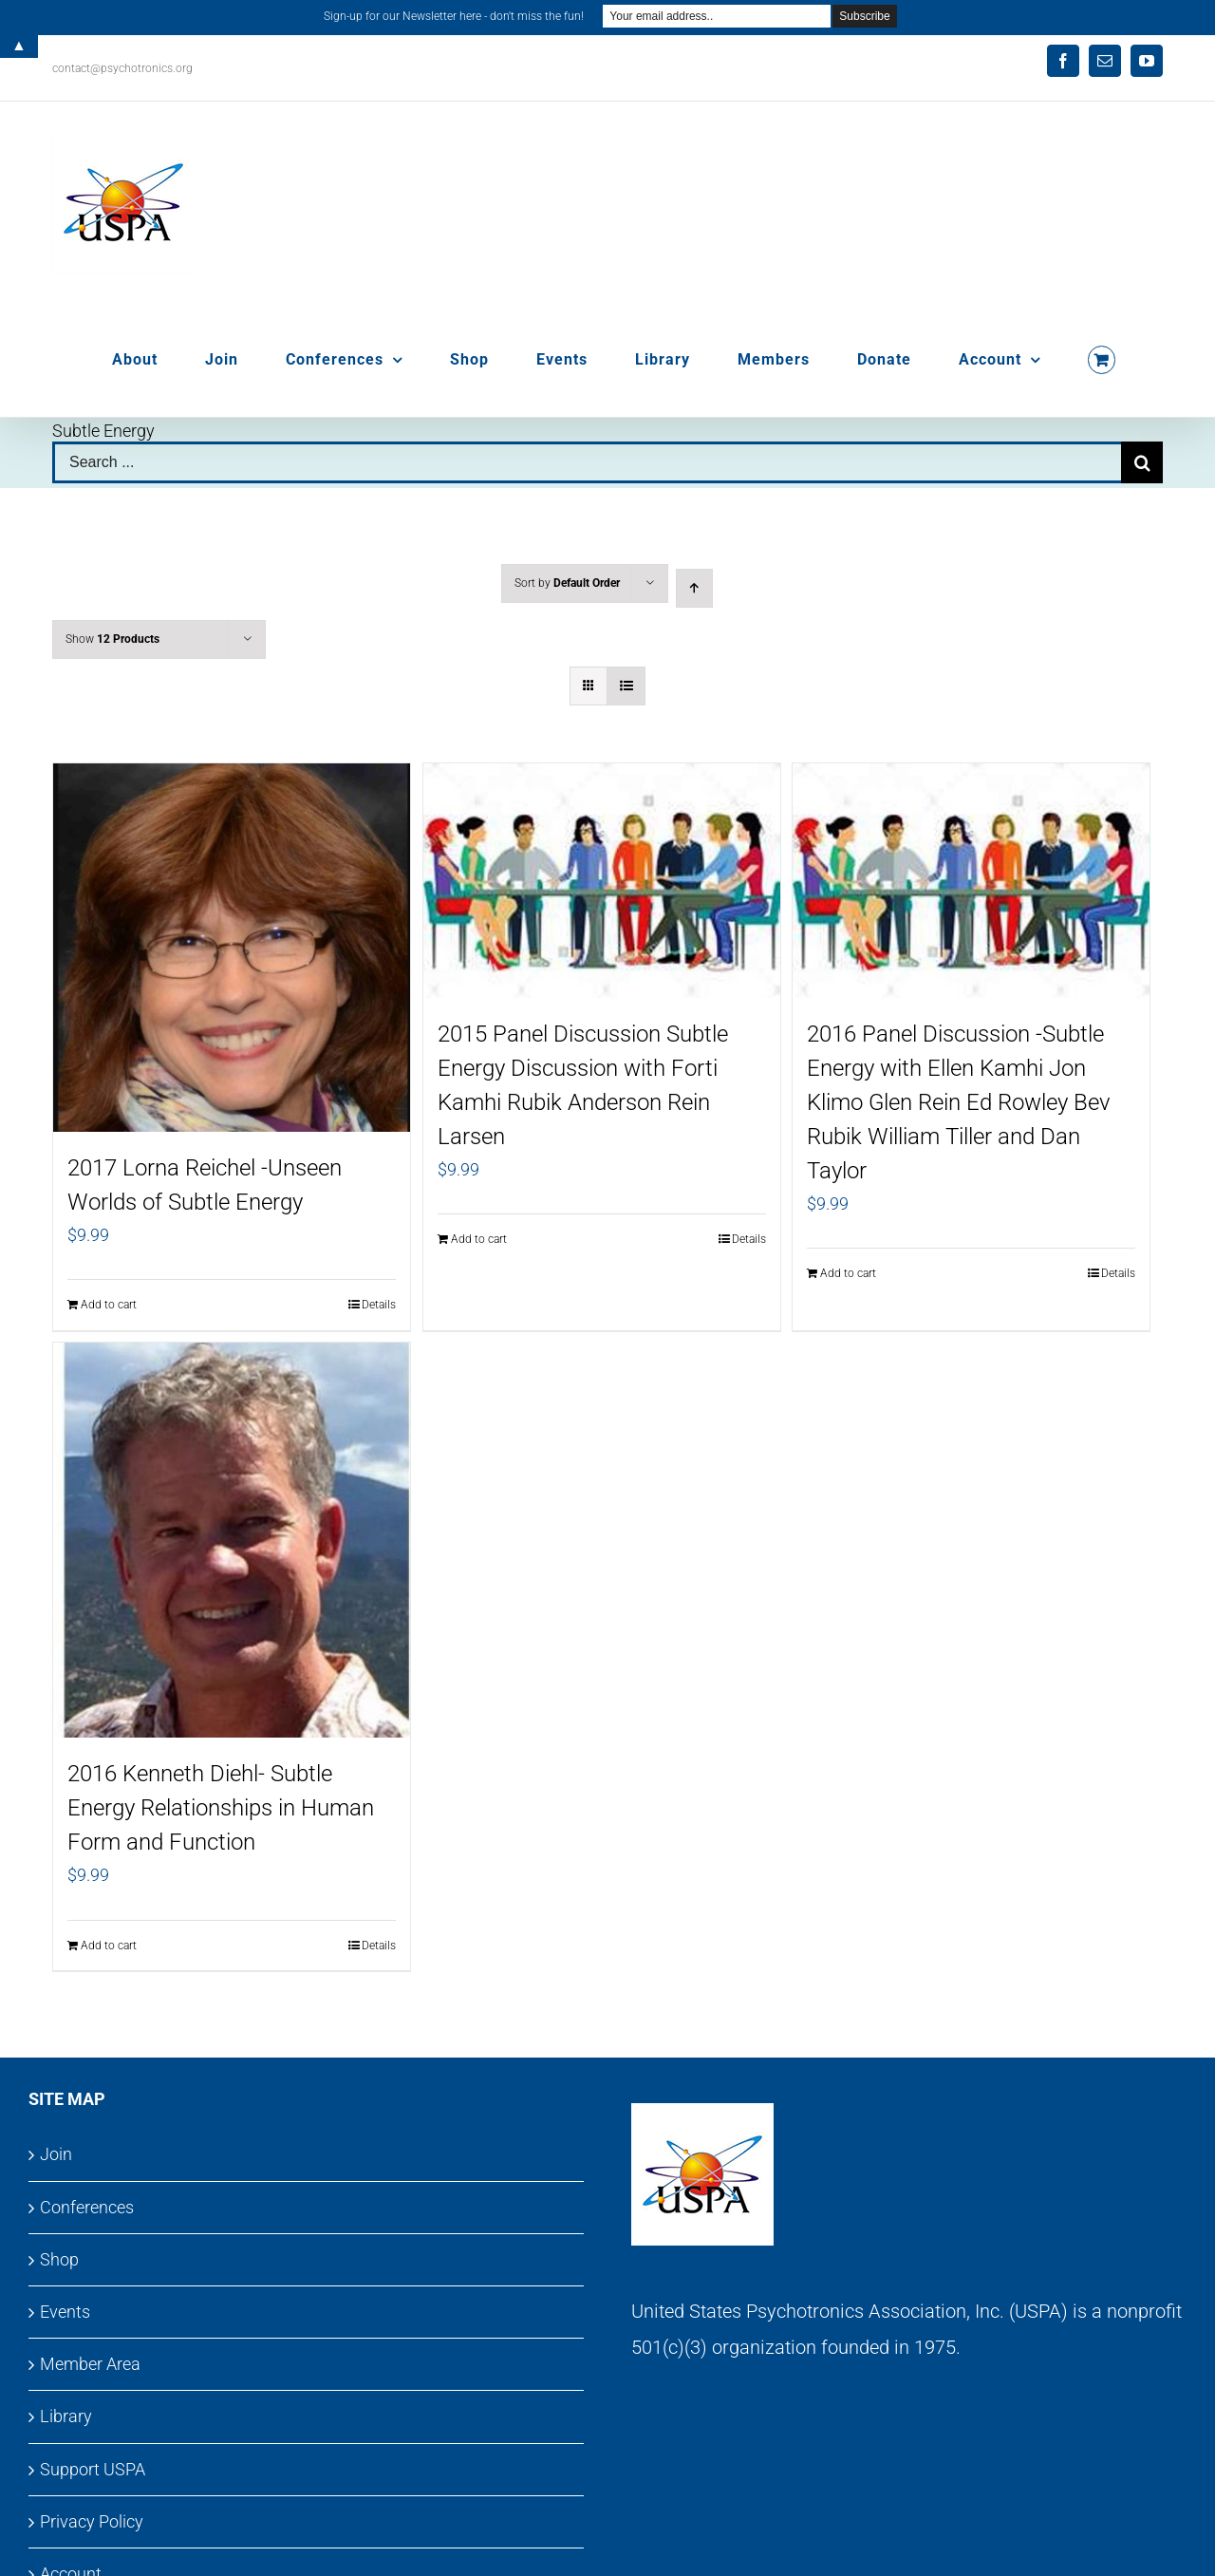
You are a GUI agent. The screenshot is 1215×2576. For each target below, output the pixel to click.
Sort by (567, 583)
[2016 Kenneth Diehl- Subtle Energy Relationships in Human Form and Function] (231, 1540)
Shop (59, 2259)
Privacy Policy (91, 2521)
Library (66, 2416)
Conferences (87, 2207)
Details (379, 1304)
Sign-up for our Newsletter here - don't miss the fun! (454, 16)
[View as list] (626, 686)
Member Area (90, 2364)
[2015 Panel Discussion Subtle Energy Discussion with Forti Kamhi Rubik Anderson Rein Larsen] (601, 880)
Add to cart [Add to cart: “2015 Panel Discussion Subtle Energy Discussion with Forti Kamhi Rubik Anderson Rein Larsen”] (479, 1239)
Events (65, 2312)
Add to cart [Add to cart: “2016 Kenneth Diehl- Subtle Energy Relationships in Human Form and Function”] (109, 1945)
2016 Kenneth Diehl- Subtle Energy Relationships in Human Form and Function (220, 1807)
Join (56, 2154)
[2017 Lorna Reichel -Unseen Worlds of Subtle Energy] (231, 947)
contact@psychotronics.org (122, 68)
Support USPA (92, 2469)
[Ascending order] (694, 588)
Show (112, 639)
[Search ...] (586, 462)
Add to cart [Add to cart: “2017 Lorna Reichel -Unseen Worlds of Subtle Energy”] (109, 1304)
